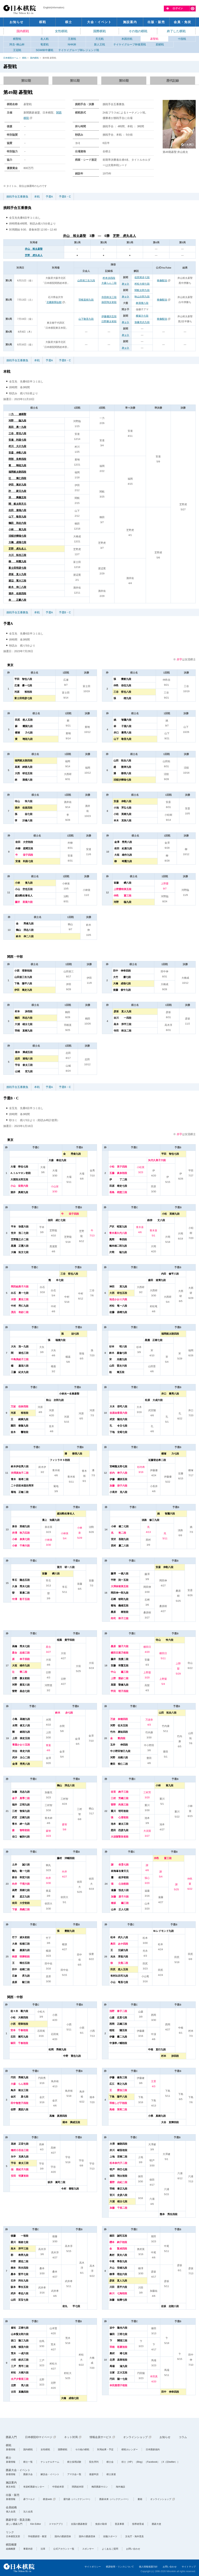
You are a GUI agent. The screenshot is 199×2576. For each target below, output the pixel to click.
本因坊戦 (126, 38)
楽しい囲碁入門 (14, 2524)
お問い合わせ (133, 2548)
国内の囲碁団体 (63, 2536)
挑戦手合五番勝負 (17, 196)
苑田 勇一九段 (17, 427)
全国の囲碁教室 (79, 2524)
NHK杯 (72, 44)
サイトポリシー (93, 2566)
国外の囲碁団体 (87, 2536)
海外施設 (120, 2486)
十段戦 (182, 38)
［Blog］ (139, 2462)
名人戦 (44, 38)
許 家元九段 (17, 491)
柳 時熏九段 (17, 561)
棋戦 (24, 58)
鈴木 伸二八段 (17, 587)
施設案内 (11, 2482)
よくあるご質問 (110, 2548)
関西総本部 (78, 2486)
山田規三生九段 (86, 280)
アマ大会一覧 (74, 2474)
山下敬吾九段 (86, 318)
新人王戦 (99, 44)
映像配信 (162, 280)
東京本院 (10, 2486)
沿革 (43, 2548)
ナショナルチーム (50, 2462)
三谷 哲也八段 (17, 433)
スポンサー (88, 2548)
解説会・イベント (50, 2474)
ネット (125, 283)
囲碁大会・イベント (18, 2470)
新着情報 (10, 2449)
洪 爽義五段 (17, 497)
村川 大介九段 (17, 446)
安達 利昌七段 (17, 439)
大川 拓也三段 (17, 555)
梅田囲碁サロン (100, 2486)
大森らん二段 (109, 283)
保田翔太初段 (109, 302)
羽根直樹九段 (86, 299)
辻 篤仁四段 (17, 478)
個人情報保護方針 (148, 2566)
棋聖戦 (17, 38)
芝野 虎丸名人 (124, 236)
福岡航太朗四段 (17, 471)
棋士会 (109, 2462)
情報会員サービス (100, 2437)
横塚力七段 (142, 315)
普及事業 (119, 2524)
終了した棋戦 (176, 31)
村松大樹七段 (142, 283)
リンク (10, 2532)
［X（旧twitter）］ (170, 2462)
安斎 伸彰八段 (17, 452)
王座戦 (72, 38)
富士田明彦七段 (17, 567)
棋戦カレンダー (129, 2449)
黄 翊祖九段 (17, 465)
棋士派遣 (111, 2474)
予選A (49, 196)
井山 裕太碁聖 (74, 236)
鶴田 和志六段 (17, 523)
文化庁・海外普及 (134, 2536)
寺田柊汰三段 (109, 297)
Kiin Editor (35, 2524)
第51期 (75, 80)
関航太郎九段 (142, 290)
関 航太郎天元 (17, 503)
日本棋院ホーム (10, 58)
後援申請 (94, 2474)
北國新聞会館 (54, 302)
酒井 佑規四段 (17, 593)
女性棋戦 (61, 31)
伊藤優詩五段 (109, 316)
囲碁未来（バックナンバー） (114, 2499)
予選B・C (65, 196)
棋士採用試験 (74, 2462)
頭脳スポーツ (110, 2536)
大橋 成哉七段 (17, 542)
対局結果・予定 (105, 2449)
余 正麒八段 (17, 599)
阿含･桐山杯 (17, 44)
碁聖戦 (154, 38)
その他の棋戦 (138, 31)
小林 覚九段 (17, 529)
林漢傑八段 (142, 303)
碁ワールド (29, 2499)
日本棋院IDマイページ (38, 2437)
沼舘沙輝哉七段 (17, 535)
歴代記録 (172, 80)
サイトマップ (189, 2566)
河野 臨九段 (17, 420)
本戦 (37, 196)
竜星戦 (44, 44)
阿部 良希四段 (17, 459)
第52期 (26, 80)
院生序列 (94, 2462)
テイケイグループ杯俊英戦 (129, 44)
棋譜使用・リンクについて (120, 2566)
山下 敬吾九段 (17, 516)
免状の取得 (101, 2524)
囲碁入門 (11, 2437)
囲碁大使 (156, 2524)
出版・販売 (12, 2494)
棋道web (47, 2499)
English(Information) (53, 7)
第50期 (124, 80)
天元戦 (99, 38)
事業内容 (28, 2548)
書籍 (140, 2499)
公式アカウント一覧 (63, 2548)
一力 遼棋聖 (17, 414)
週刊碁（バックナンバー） (77, 2499)
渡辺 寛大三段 (17, 580)
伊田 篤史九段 (17, 484)
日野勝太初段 (109, 321)
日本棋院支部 (13, 2536)
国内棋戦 (23, 31)
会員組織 (11, 2507)
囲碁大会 (28, 2474)
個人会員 (10, 2511)
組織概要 (10, 2548)
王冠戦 (17, 50)
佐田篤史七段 (142, 277)
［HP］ (130, 2462)
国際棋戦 (99, 31)
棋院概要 (11, 2544)
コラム (183, 2437)
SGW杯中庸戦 (44, 50)
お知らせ (165, 2437)
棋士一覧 (28, 2462)
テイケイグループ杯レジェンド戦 (78, 50)
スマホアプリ (56, 2524)
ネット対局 (71, 2437)
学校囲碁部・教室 (37, 2536)
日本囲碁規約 (153, 2449)
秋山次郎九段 (142, 296)
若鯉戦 (160, 44)
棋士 (8, 2457)
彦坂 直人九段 (17, 574)
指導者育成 (138, 2524)
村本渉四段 (109, 277)
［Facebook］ (152, 2462)
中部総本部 (58, 2486)
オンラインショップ (135, 2437)
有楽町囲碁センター (33, 2486)
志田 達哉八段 (17, 510)
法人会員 (28, 2511)
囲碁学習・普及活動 (18, 2519)
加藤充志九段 (142, 322)
